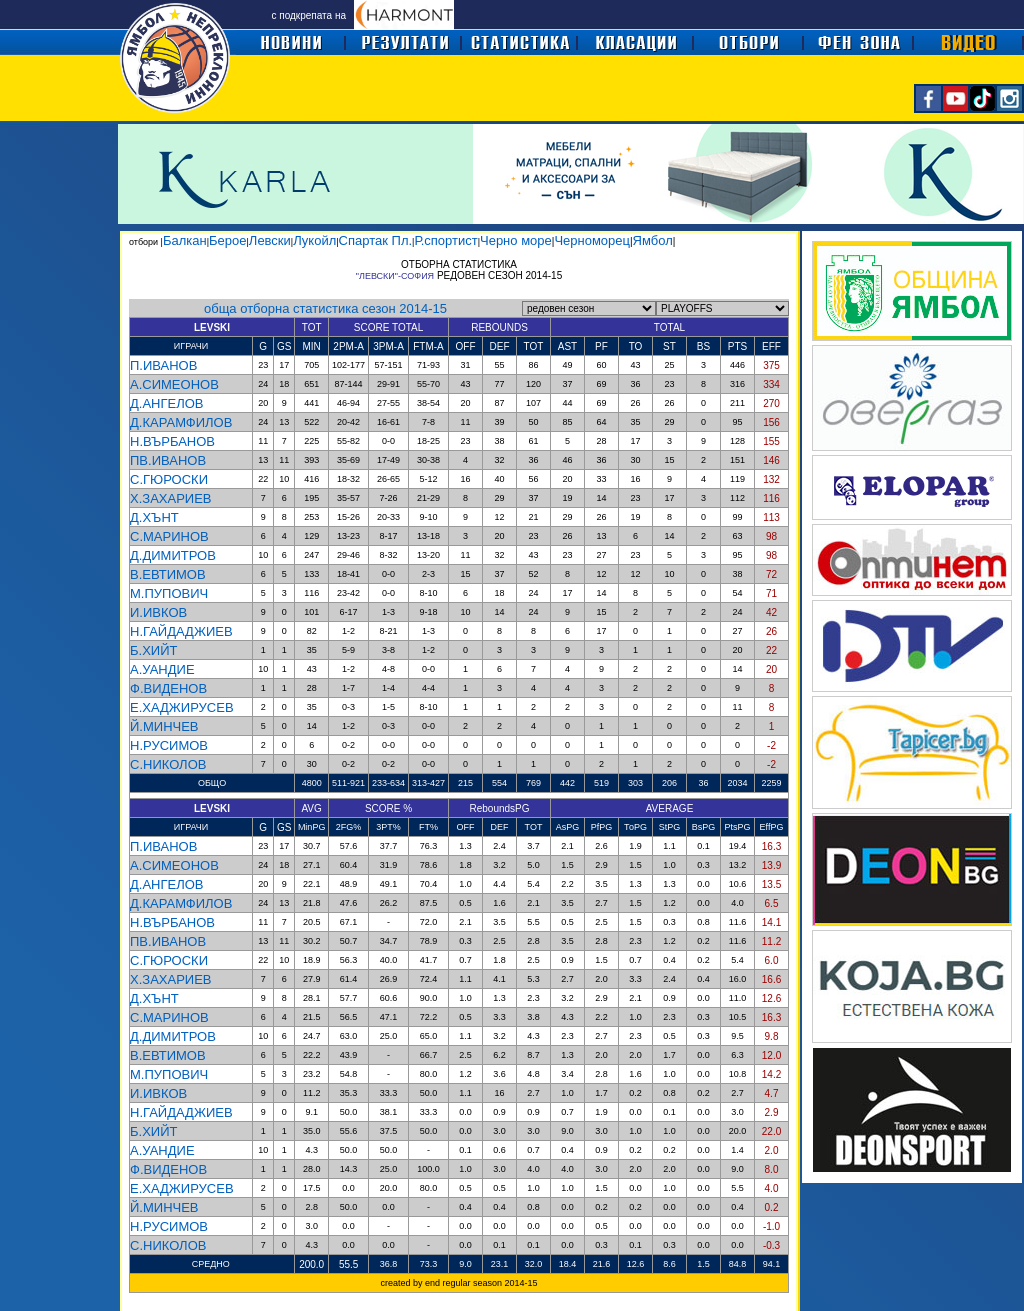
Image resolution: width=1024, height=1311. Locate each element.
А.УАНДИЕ (162, 669)
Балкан (185, 240)
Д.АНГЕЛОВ (167, 403)
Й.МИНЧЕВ (164, 726)
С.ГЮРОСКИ (169, 479)
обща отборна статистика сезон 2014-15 (325, 308)
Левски (270, 240)
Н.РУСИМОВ (169, 745)
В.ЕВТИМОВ (168, 574)
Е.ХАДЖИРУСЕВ (182, 707)
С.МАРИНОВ (169, 536)
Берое (227, 240)
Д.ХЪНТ (154, 517)
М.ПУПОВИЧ (169, 593)
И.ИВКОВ (158, 612)
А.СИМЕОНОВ (174, 384)
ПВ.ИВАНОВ (168, 460)
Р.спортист (445, 240)
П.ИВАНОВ (163, 365)
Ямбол (653, 240)
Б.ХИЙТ (153, 650)
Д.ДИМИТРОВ (173, 555)
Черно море (516, 240)
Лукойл (314, 240)
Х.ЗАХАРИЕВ (171, 498)
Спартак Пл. (375, 240)
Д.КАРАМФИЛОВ (181, 422)
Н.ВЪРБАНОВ (172, 441)
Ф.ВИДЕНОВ (168, 688)
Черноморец (592, 240)
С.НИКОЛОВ (168, 764)
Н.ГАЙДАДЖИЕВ (181, 631)
